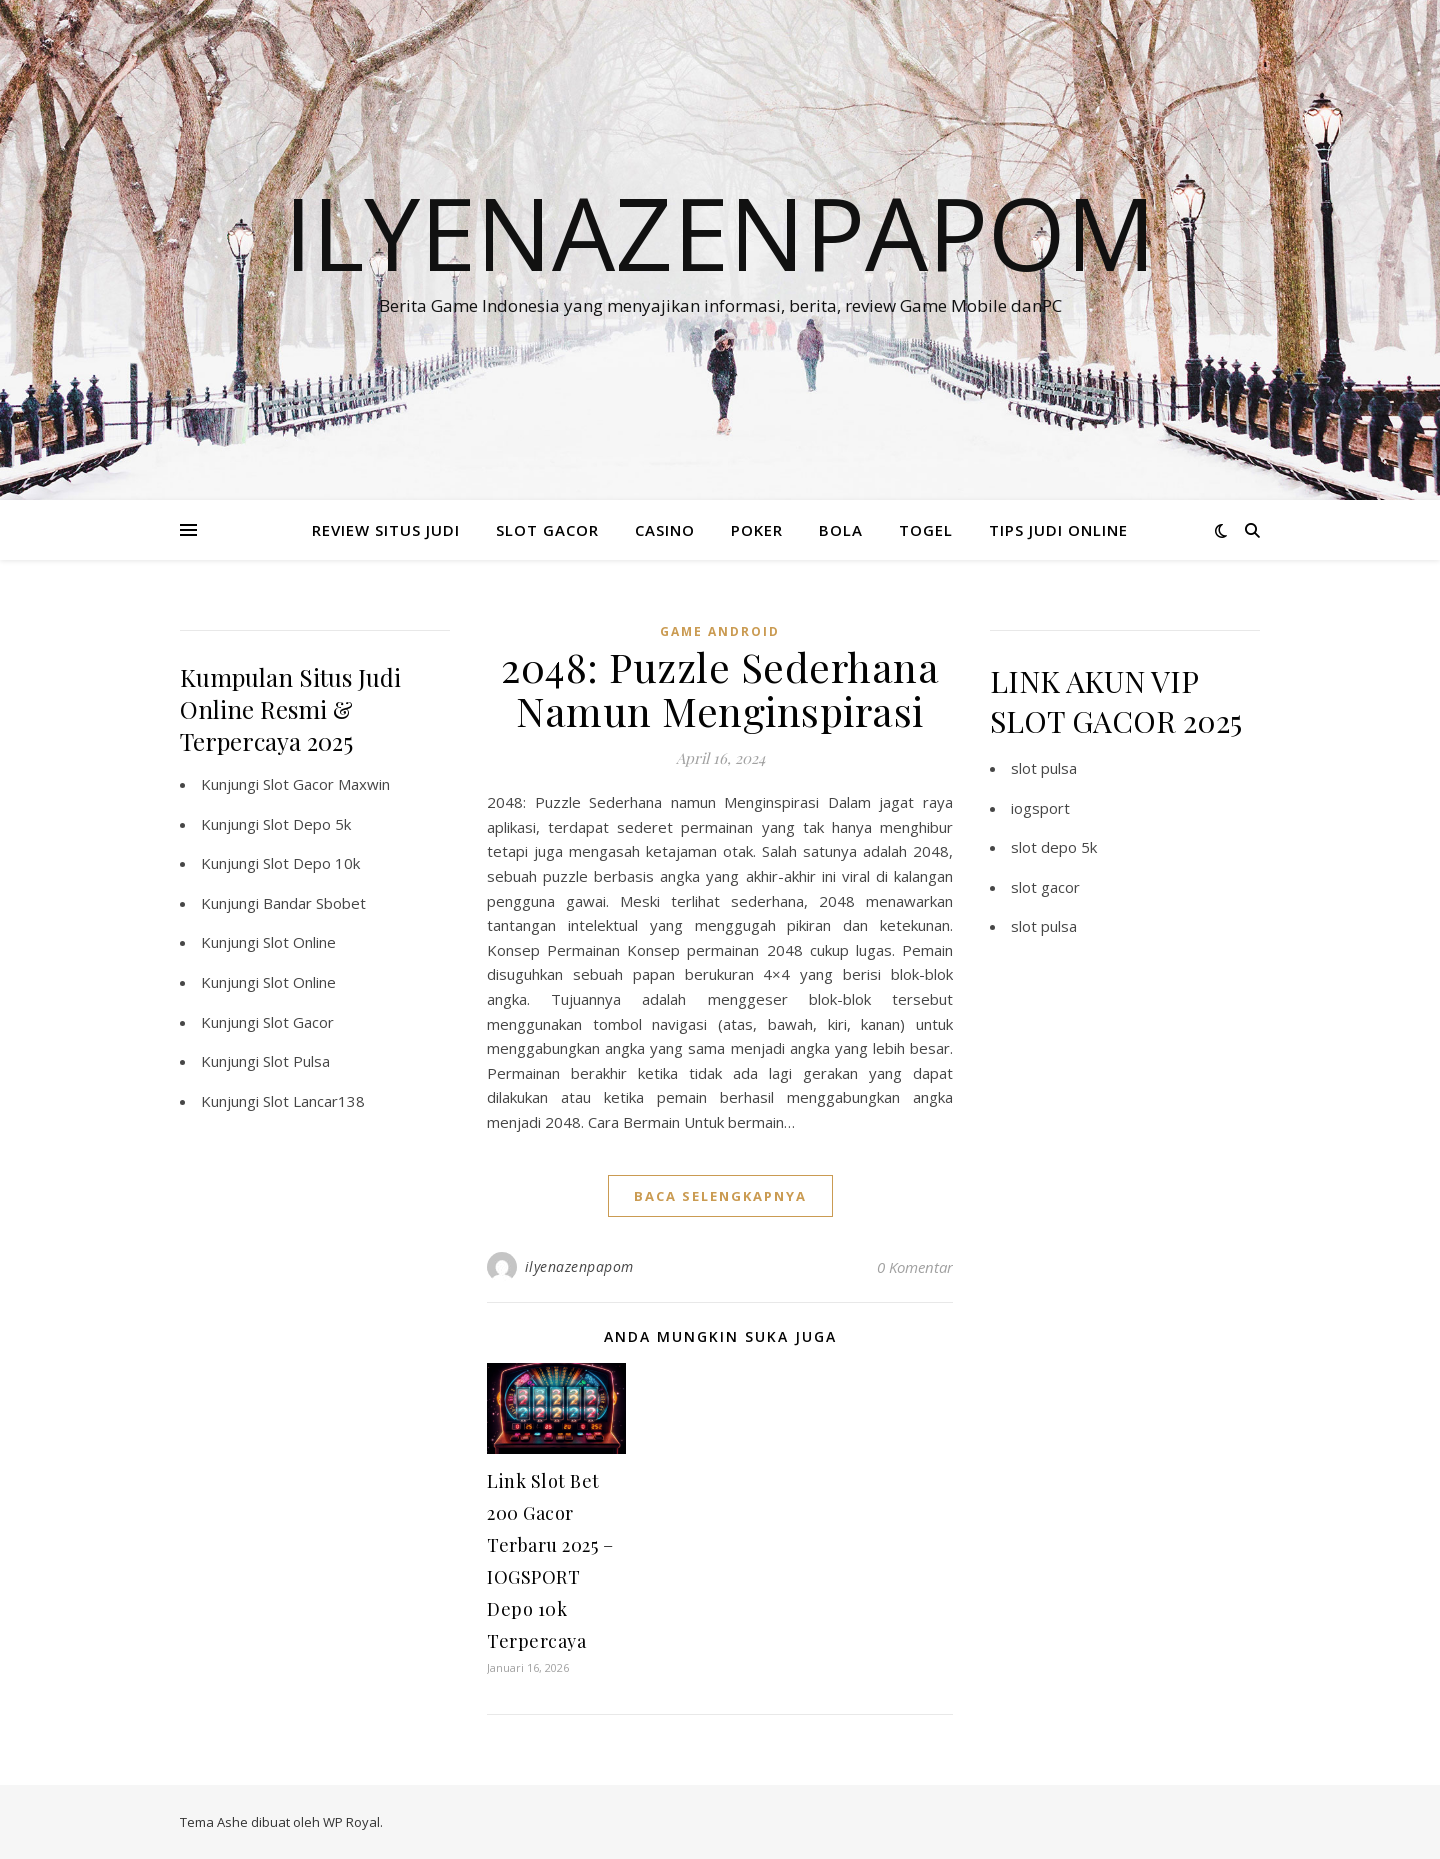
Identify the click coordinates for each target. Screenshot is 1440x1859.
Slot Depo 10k (311, 863)
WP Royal (351, 1822)
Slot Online (299, 942)
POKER (757, 530)
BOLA (841, 530)
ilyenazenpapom (579, 1266)
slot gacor (1045, 887)
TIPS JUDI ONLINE (1058, 530)
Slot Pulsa (296, 1061)
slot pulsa (1044, 768)
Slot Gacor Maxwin (326, 784)
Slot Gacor (298, 1022)
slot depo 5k (1054, 847)
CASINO (665, 530)
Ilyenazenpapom (720, 232)
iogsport (1040, 808)
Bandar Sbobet (314, 903)
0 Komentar (915, 1267)
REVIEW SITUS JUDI (386, 530)
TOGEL (926, 530)
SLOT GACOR (547, 530)
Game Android (720, 631)
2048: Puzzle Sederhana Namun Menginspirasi (720, 688)
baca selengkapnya (720, 1196)
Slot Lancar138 (314, 1101)
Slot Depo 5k (307, 824)
